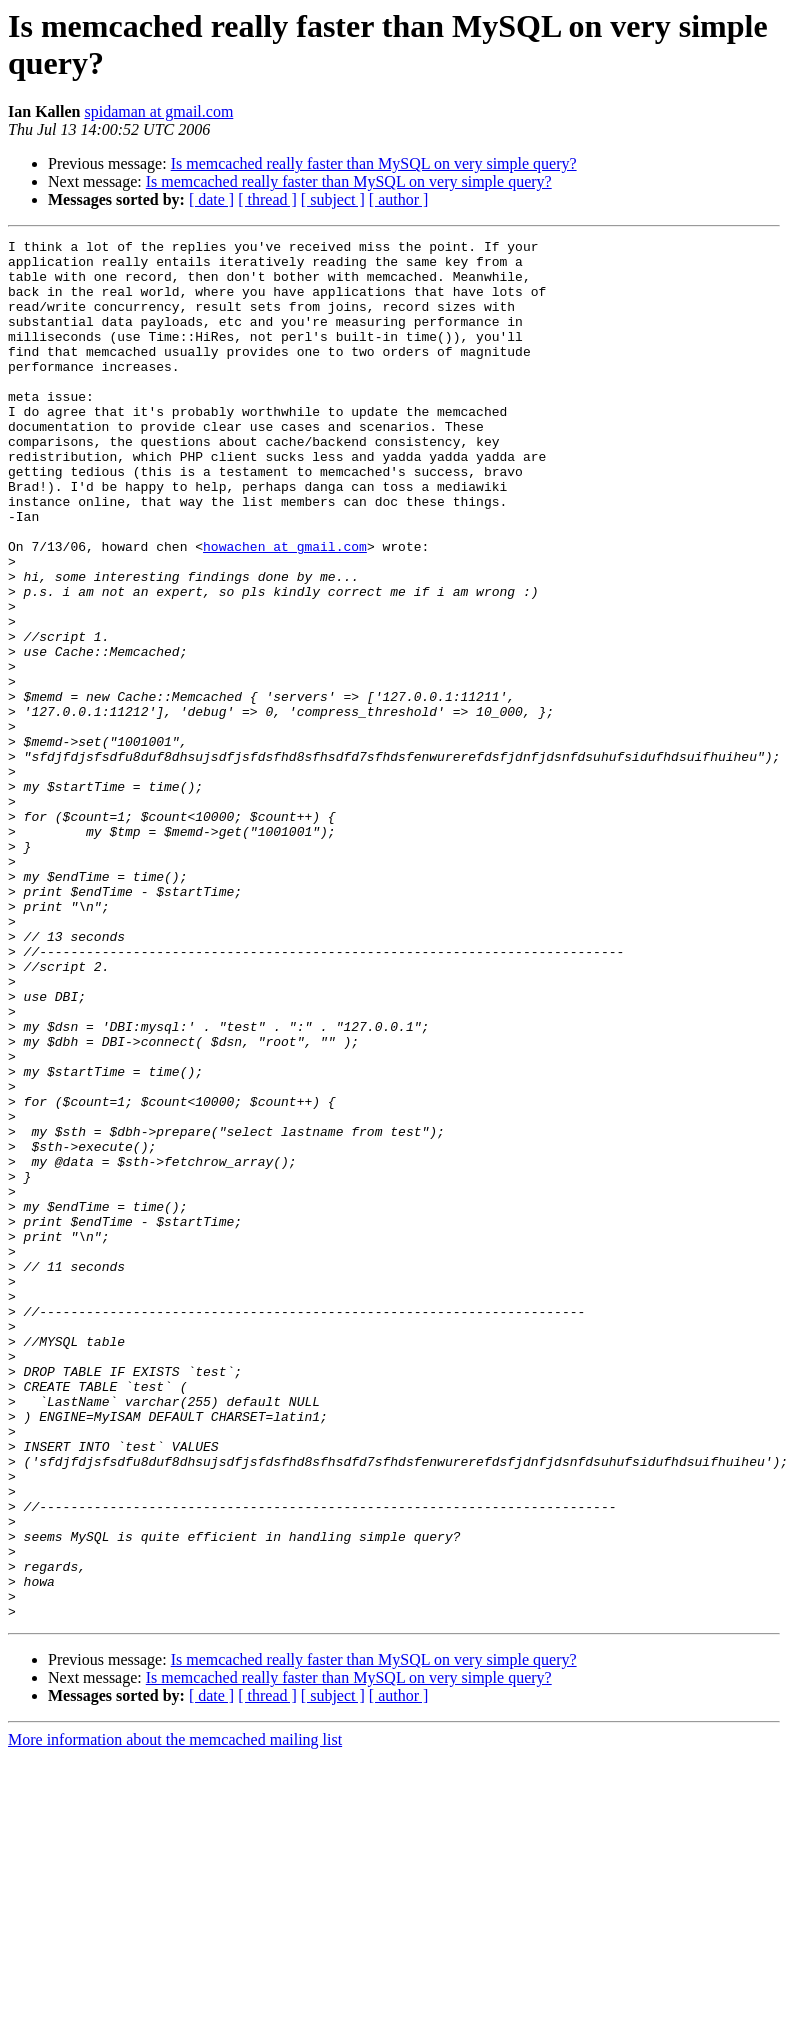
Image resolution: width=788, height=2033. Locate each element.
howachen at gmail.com (285, 609)
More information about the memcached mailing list (175, 2015)
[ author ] (399, 199)
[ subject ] (333, 199)
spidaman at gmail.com (158, 111)
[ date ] (211, 199)
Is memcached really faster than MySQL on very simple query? (374, 163)
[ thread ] (267, 199)
